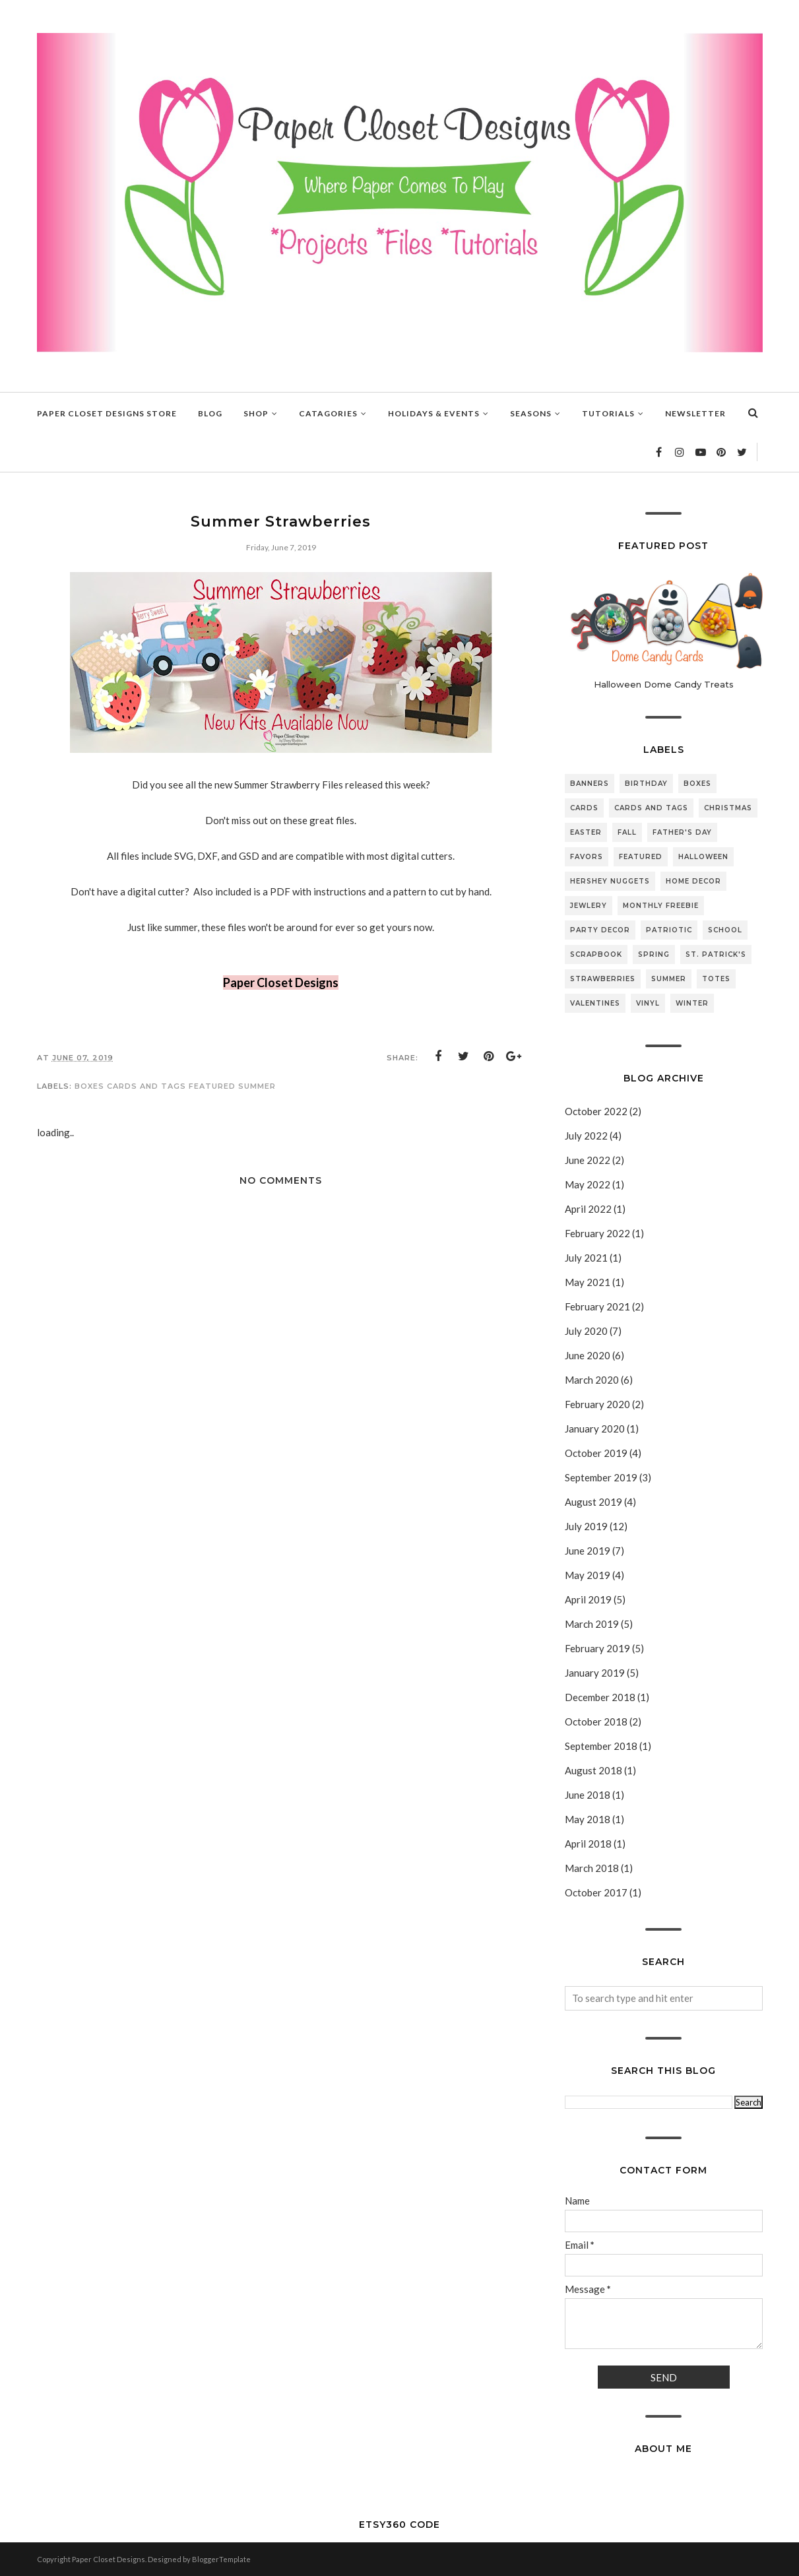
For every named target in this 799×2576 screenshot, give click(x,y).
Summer (257, 1086)
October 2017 (596, 1892)
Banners (589, 783)
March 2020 (592, 1380)
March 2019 (592, 1624)
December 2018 (600, 1697)
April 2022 (588, 1209)
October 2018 (596, 1721)
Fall (627, 832)
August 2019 (593, 1502)
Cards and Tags (146, 1086)
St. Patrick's (716, 954)
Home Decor (693, 881)
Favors (586, 857)
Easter (586, 832)
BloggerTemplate (221, 2559)
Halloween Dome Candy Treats (664, 684)
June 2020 (587, 1355)
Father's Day (682, 832)
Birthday (646, 783)
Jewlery (588, 905)
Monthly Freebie (661, 905)
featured (212, 1086)
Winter (692, 1003)
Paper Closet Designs (280, 982)
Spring (654, 954)
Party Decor (600, 930)
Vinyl (648, 1003)
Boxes (89, 1086)
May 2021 (587, 1282)
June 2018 (587, 1795)
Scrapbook (596, 954)
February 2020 (597, 1404)
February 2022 (597, 1233)
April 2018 (588, 1844)
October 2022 (596, 1111)
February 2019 (597, 1648)
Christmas (728, 808)
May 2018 (587, 1819)
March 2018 (592, 1868)
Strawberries (602, 979)
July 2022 (586, 1136)
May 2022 (587, 1184)
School (725, 930)
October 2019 (596, 1453)
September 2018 (601, 1746)
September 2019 (601, 1477)
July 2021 (586, 1258)
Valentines (595, 1003)
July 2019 (586, 1526)
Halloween (703, 857)
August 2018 (593, 1770)
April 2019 (588, 1599)
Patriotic (669, 930)
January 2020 (595, 1428)
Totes (716, 979)
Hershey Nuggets (610, 881)
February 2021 (597, 1306)
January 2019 (595, 1673)
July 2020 (586, 1331)
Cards (584, 808)
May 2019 (587, 1575)
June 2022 (587, 1160)
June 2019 (587, 1551)
